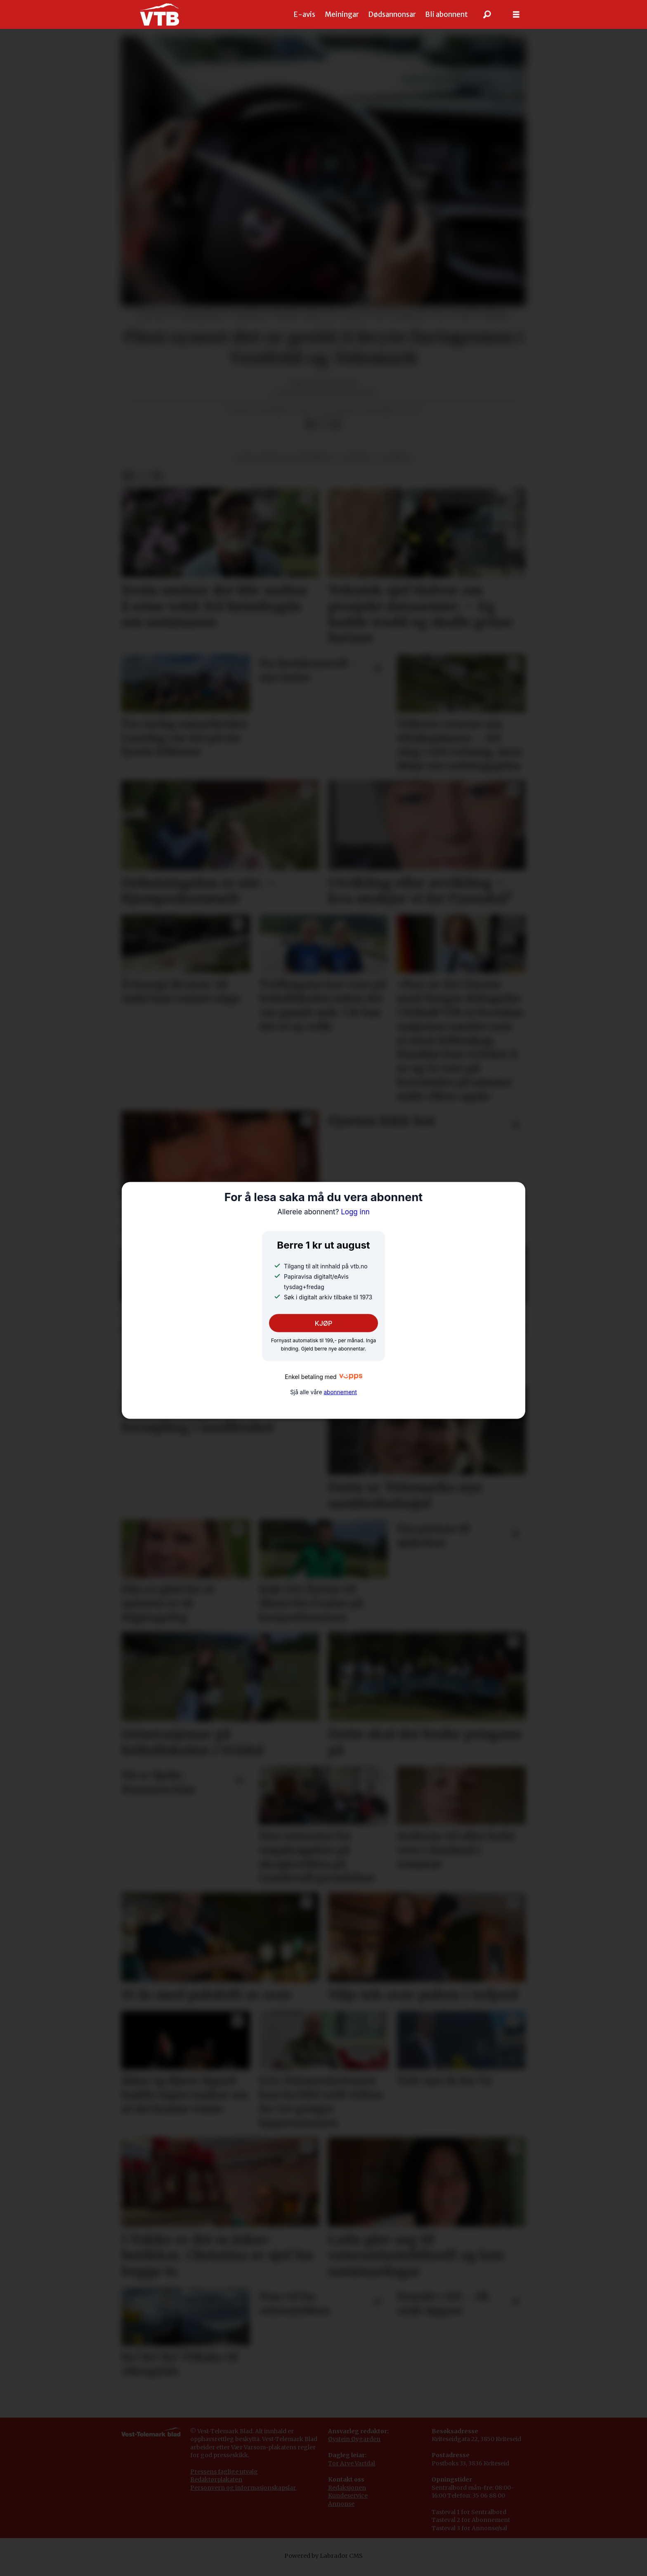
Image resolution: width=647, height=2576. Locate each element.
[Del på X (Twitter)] (323, 433)
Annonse (341, 2512)
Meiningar (342, 14)
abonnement (340, 1391)
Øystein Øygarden (354, 2447)
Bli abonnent (446, 14)
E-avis (304, 14)
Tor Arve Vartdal (351, 2471)
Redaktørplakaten (216, 2487)
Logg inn (323, 1212)
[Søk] (487, 14)
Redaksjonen (347, 2496)
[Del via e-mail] (336, 433)
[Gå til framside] (159, 14)
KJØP (324, 1323)
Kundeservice (348, 2504)
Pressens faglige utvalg (224, 2480)
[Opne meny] (516, 14)
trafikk (357, 466)
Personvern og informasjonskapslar (243, 2496)
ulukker (396, 466)
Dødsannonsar (392, 14)
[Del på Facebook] (310, 433)
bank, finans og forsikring (284, 466)
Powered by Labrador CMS (323, 2564)
